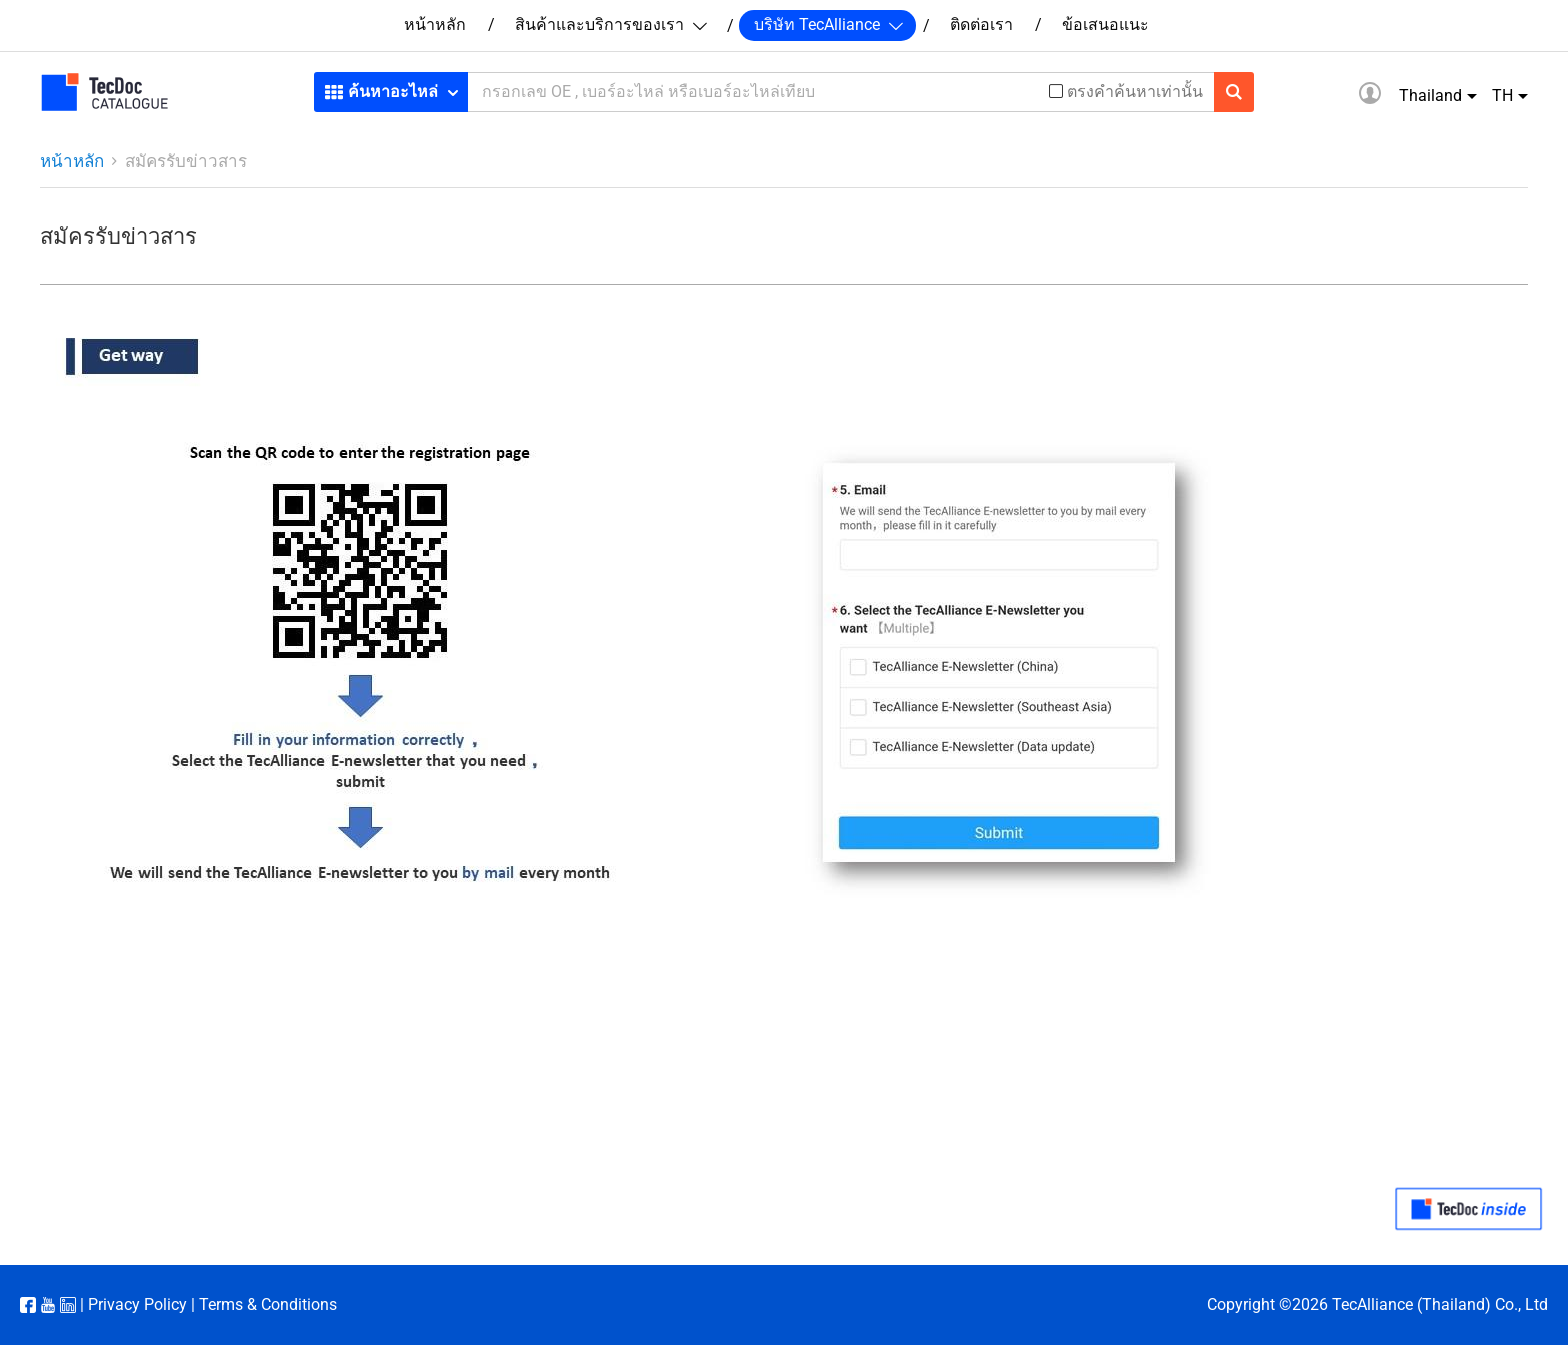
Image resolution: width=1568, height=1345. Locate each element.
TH (1502, 95)
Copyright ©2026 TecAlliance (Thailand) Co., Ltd (1377, 1304)
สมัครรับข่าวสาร (186, 161)
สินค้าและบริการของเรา (610, 24)
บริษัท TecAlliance (827, 24)
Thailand (1430, 95)
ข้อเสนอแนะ (1105, 24)
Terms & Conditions (268, 1304)
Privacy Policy (137, 1304)
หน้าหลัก (435, 24)
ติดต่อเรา (981, 24)
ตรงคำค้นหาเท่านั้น (1135, 92)
